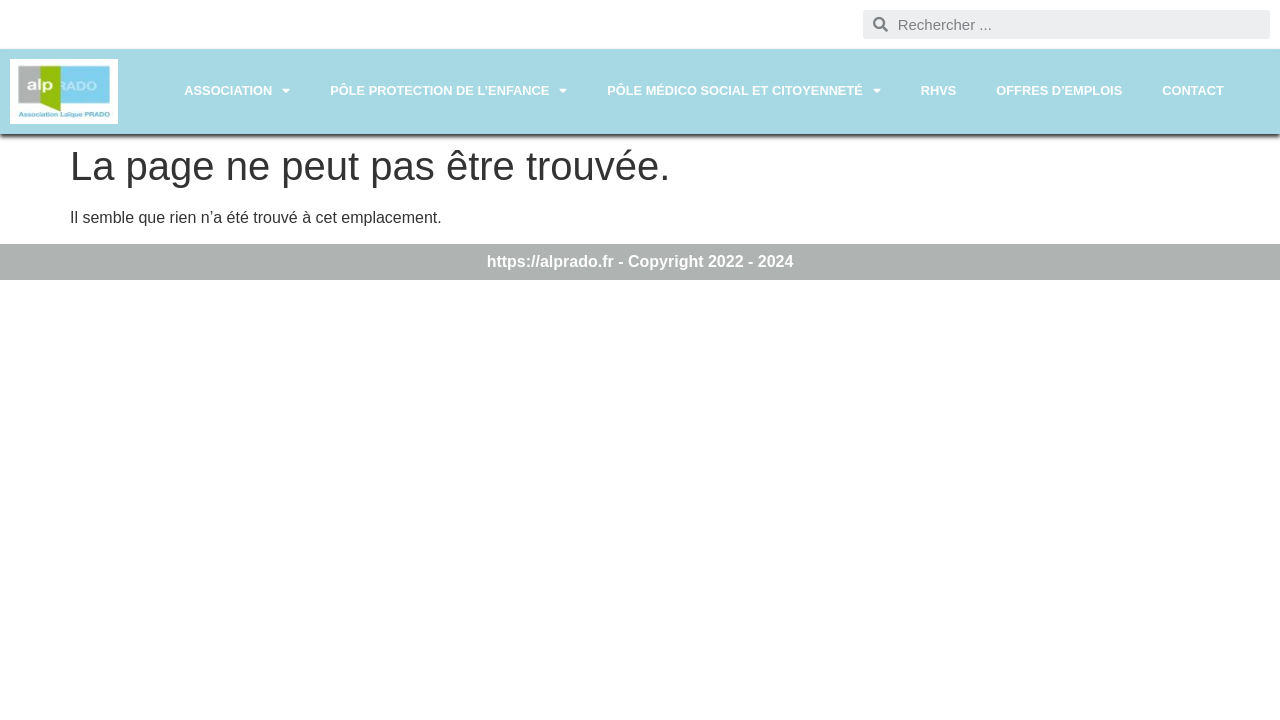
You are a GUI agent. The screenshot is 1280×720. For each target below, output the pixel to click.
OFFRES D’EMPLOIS (1059, 90)
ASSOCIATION (237, 91)
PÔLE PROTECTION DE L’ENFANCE (448, 91)
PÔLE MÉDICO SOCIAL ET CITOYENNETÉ (744, 91)
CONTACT (1193, 90)
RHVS (939, 90)
